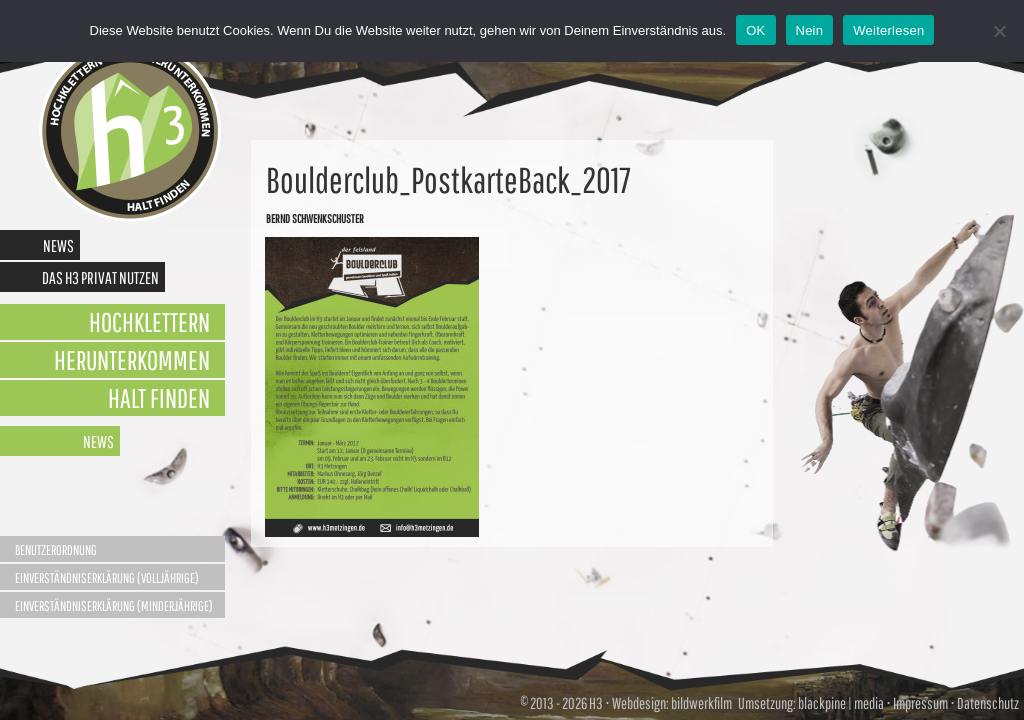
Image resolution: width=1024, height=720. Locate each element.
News (58, 245)
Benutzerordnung (56, 550)
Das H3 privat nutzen (100, 277)
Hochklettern (149, 321)
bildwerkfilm (701, 703)
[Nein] (999, 31)
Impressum (920, 703)
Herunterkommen (132, 359)
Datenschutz (988, 703)
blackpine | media (840, 703)
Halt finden (159, 397)
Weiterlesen (888, 30)
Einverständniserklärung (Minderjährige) (114, 606)
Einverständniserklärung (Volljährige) (107, 578)
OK (755, 30)
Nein (810, 30)
